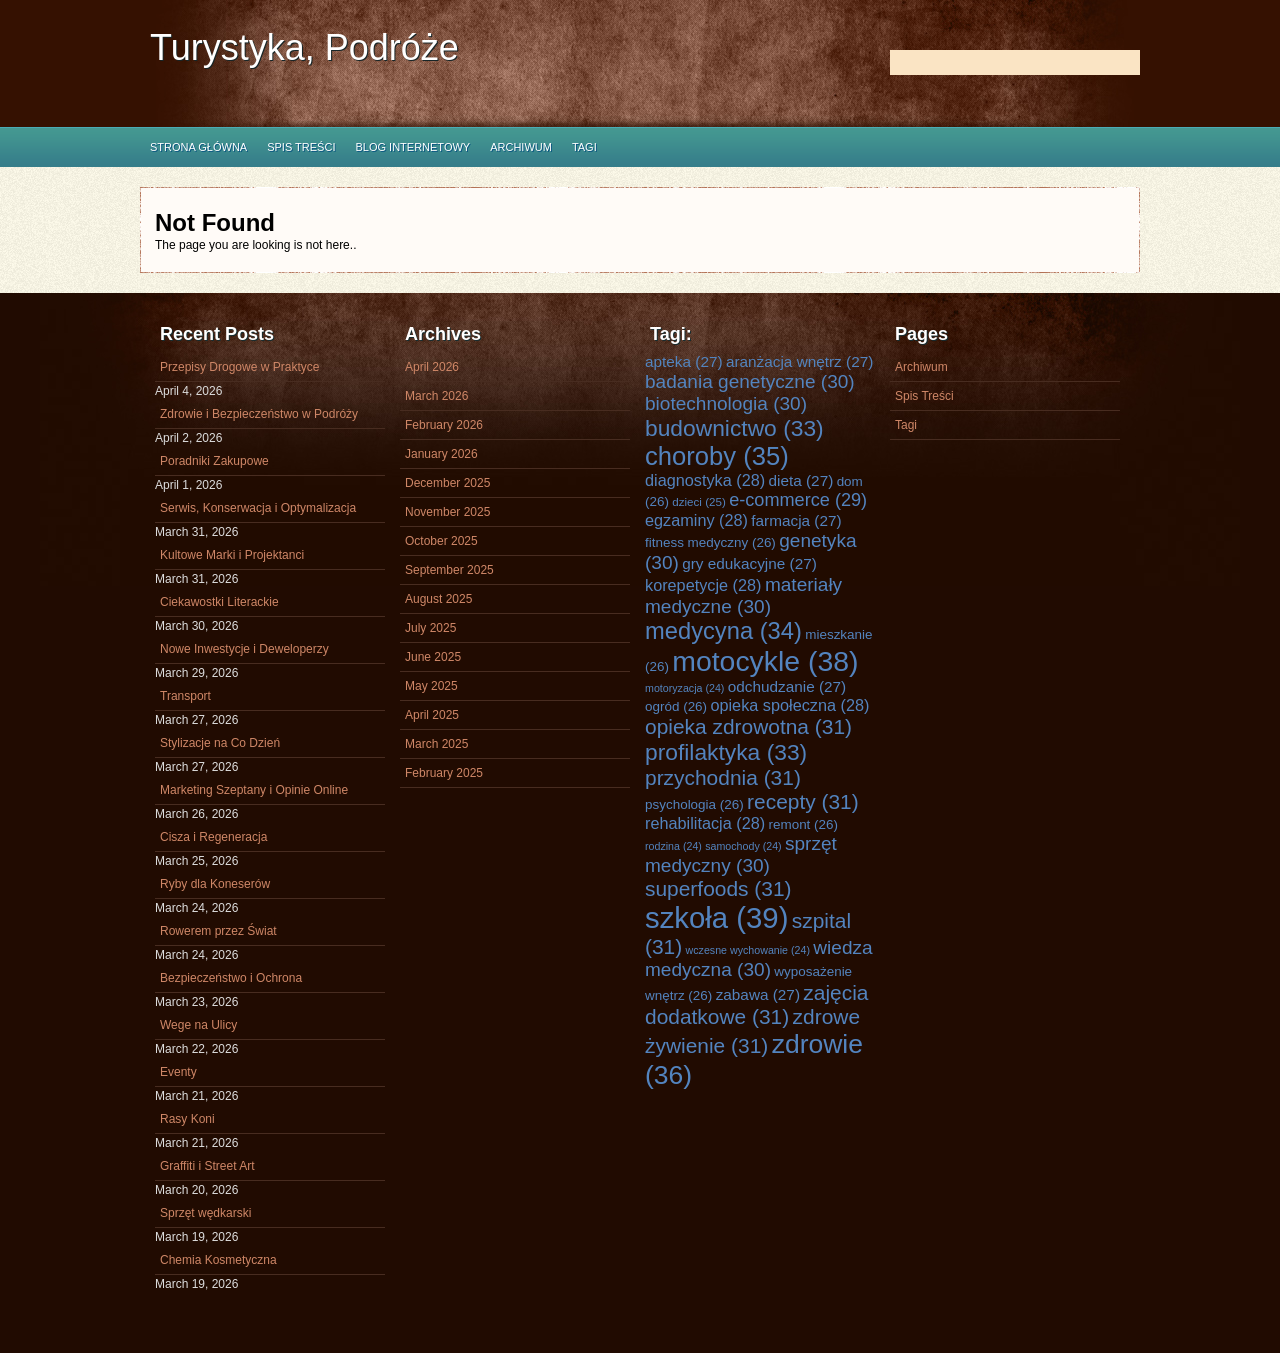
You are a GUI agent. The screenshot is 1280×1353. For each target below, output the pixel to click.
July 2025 (430, 628)
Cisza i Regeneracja (213, 837)
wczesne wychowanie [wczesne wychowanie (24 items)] (748, 950)
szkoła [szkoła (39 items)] (716, 917)
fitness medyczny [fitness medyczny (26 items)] (710, 542)
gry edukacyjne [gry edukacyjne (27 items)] (749, 563)
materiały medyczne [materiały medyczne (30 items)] (743, 595)
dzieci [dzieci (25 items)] (699, 501)
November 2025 (447, 512)
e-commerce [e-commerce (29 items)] (798, 500)
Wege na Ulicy (198, 1025)
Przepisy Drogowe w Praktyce (239, 367)
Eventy (178, 1072)
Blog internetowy (412, 147)
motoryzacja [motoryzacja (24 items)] (684, 688)
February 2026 (444, 425)
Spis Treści (301, 147)
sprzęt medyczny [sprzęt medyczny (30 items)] (741, 854)
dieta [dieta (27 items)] (801, 480)
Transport (185, 696)
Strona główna (198, 147)
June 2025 (433, 657)
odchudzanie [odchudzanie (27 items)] (787, 686)
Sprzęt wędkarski (205, 1213)
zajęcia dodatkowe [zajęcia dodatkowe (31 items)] (757, 1004)
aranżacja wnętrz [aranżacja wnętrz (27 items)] (799, 361)
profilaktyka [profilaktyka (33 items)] (726, 752)
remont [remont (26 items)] (803, 824)
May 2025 (431, 686)
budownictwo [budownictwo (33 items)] (734, 428)
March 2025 (436, 744)
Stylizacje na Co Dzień (220, 743)
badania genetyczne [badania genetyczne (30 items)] (750, 381)
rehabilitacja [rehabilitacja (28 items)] (705, 823)
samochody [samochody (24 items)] (743, 846)
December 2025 (447, 483)
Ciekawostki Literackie (219, 602)
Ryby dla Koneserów (215, 884)
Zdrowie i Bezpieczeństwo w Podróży (259, 414)
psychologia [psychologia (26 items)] (694, 804)
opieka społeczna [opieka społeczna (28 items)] (789, 705)
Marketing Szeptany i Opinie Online (254, 790)
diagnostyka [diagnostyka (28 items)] (705, 480)
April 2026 (432, 367)
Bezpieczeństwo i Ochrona (231, 978)
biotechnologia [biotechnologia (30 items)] (726, 403)
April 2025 (432, 715)
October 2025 (441, 541)
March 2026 (436, 396)
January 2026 (441, 454)
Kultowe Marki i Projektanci (232, 555)
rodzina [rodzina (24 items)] (673, 846)
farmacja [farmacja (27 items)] (796, 520)
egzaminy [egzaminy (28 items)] (696, 520)
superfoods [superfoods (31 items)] (718, 888)
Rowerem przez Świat (218, 931)
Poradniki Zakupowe (214, 461)
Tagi (584, 147)
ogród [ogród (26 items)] (676, 706)
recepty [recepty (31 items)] (803, 801)
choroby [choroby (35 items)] (717, 456)
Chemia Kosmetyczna (218, 1260)
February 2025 (444, 773)
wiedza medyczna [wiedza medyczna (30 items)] (759, 958)
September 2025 (449, 570)
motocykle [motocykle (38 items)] (765, 661)
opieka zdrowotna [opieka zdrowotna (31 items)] (748, 726)
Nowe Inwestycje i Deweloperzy (244, 649)
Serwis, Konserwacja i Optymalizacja (258, 508)
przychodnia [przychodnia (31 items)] (723, 777)
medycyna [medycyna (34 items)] (723, 631)
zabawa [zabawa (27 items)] (758, 994)
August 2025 (438, 599)
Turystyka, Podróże (304, 47)
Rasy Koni (187, 1119)
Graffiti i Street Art (207, 1166)
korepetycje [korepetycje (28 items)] (703, 585)
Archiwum (521, 147)
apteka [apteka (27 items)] (684, 361)
